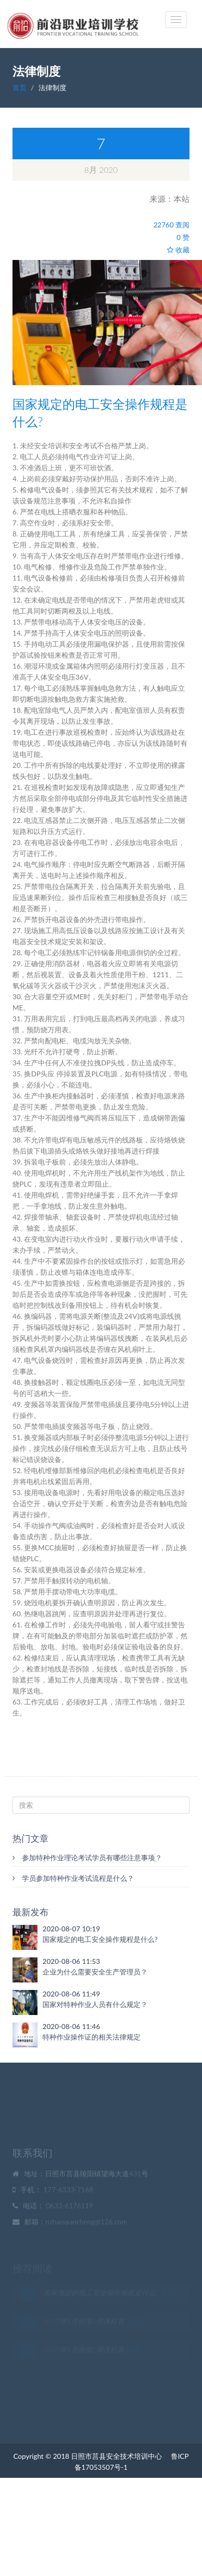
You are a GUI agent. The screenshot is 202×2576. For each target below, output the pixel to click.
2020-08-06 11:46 (71, 2026)
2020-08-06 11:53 (71, 1961)
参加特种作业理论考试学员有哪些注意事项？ (87, 1857)
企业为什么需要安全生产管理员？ (95, 1971)
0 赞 (183, 237)
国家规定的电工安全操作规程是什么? (100, 1939)
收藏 (178, 249)
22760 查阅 (172, 224)
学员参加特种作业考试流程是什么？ (73, 1878)
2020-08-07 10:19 (71, 1928)
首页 (19, 87)
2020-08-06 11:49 (71, 1993)
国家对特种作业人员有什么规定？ (95, 2004)
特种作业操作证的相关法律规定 (91, 2037)
